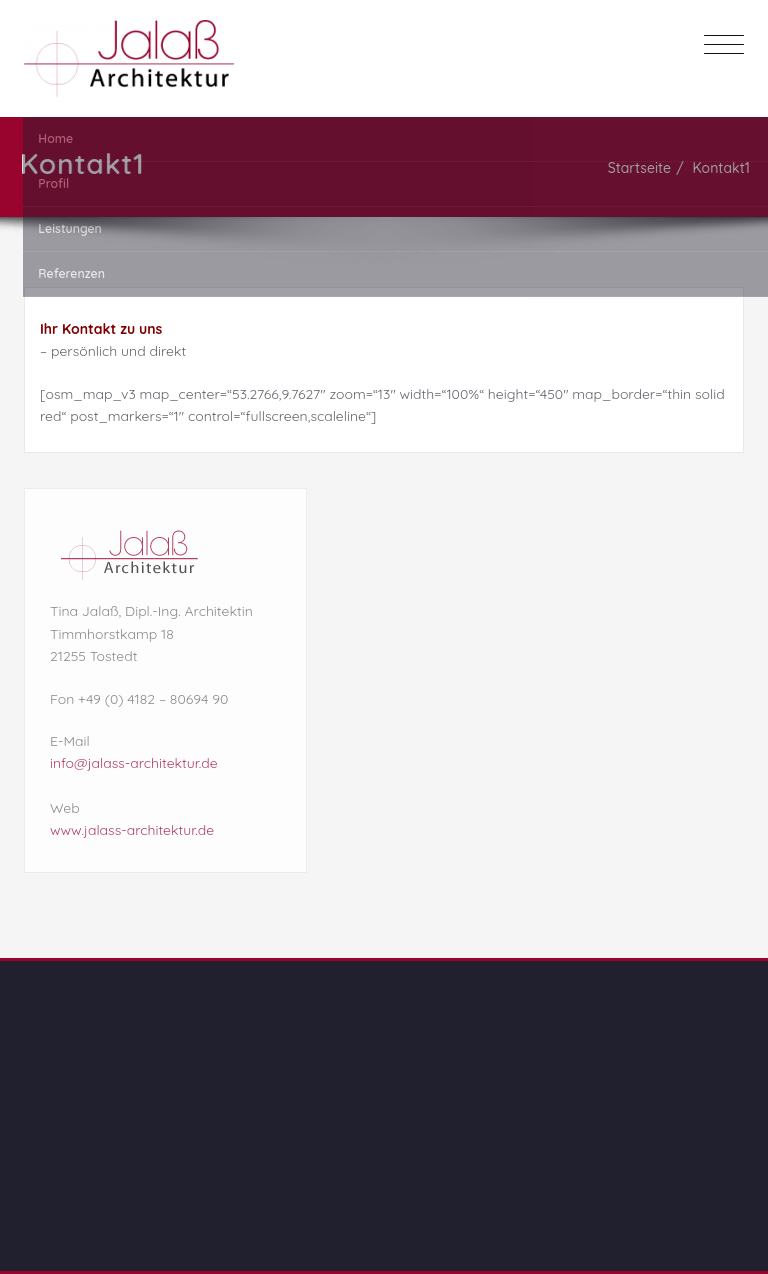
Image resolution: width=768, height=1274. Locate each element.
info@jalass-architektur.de (134, 760)
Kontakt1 (722, 168)
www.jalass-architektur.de (132, 827)
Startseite (640, 168)
